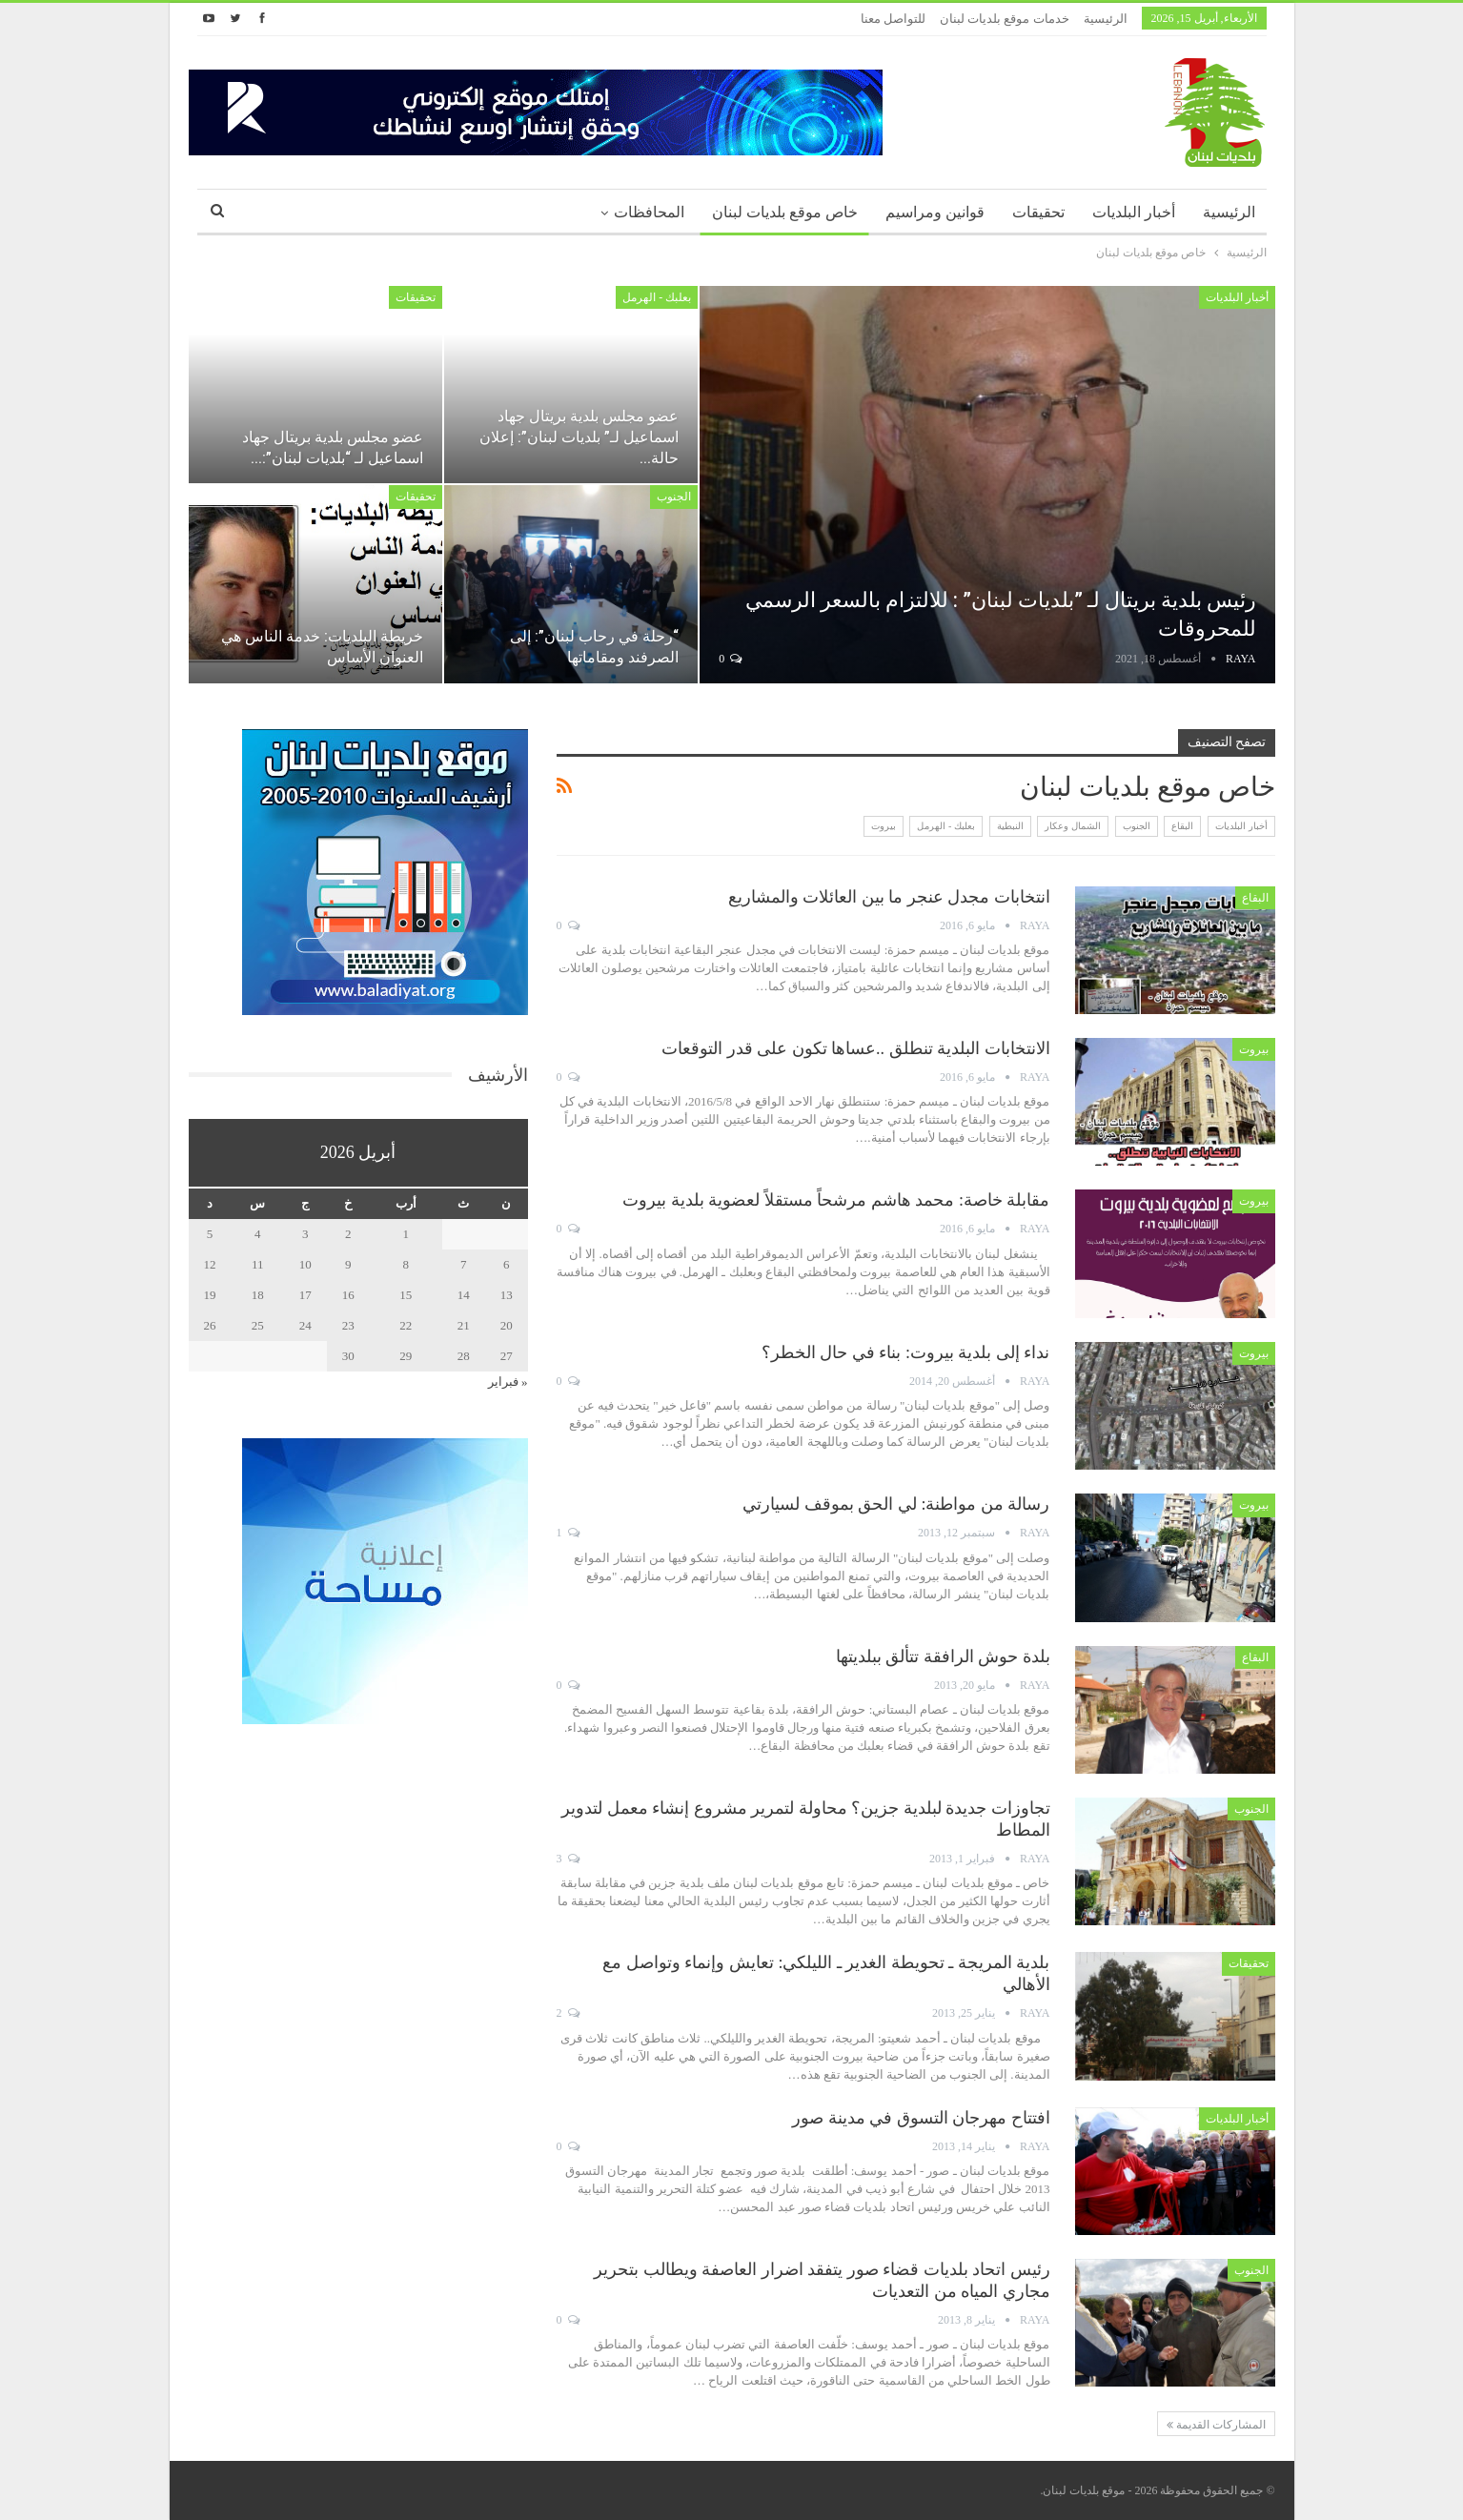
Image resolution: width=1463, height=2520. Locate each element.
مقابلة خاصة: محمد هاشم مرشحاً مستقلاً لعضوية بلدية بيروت (835, 1199)
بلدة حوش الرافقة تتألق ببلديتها (943, 1656)
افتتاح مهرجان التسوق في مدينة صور (921, 2117)
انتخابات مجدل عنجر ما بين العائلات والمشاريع (889, 896)
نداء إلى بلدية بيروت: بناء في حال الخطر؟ (906, 1352)
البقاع (1182, 826)
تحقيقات (1038, 212)
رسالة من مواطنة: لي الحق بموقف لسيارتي (895, 1504)
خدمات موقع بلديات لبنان (1004, 18)
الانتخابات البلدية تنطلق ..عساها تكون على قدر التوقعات (855, 1048)
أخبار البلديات (1133, 212)
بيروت (883, 826)
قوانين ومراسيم (935, 212)
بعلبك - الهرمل (656, 297)
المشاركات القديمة (1216, 2424)
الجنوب (674, 496)
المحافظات (649, 212)
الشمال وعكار (1073, 826)
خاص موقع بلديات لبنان (785, 212)
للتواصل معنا (893, 18)
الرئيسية (1106, 18)
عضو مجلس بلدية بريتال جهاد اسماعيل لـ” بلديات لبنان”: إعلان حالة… (579, 437)
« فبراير (508, 1381)
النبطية (1010, 826)
